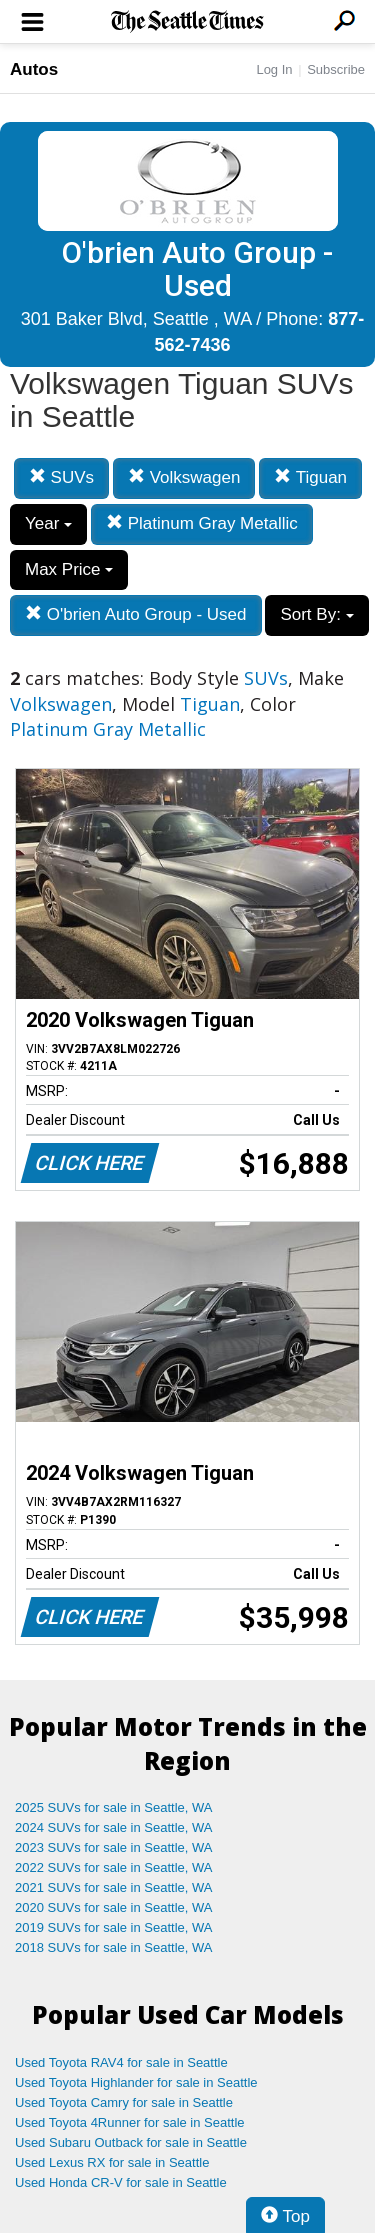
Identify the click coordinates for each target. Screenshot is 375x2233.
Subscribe (336, 69)
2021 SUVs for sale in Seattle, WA (114, 1887)
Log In (274, 69)
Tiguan (310, 477)
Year (48, 523)
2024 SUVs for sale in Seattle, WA (114, 1827)
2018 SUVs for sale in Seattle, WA (114, 1947)
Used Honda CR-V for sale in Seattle (121, 2182)
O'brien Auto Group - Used (136, 614)
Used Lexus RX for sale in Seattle (112, 2162)
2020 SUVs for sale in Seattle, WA (114, 1907)
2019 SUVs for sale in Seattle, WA (114, 1927)
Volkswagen (184, 477)
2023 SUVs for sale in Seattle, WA (114, 1847)
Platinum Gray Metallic (202, 523)
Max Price (69, 569)
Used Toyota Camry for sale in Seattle (124, 2102)
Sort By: (316, 614)
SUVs (61, 477)
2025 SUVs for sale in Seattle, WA (114, 1807)
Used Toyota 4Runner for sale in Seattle (130, 2122)
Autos (34, 69)
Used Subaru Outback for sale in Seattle (131, 2142)
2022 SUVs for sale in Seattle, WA (114, 1867)
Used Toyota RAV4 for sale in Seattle (121, 2062)
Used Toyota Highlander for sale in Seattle (136, 2082)
